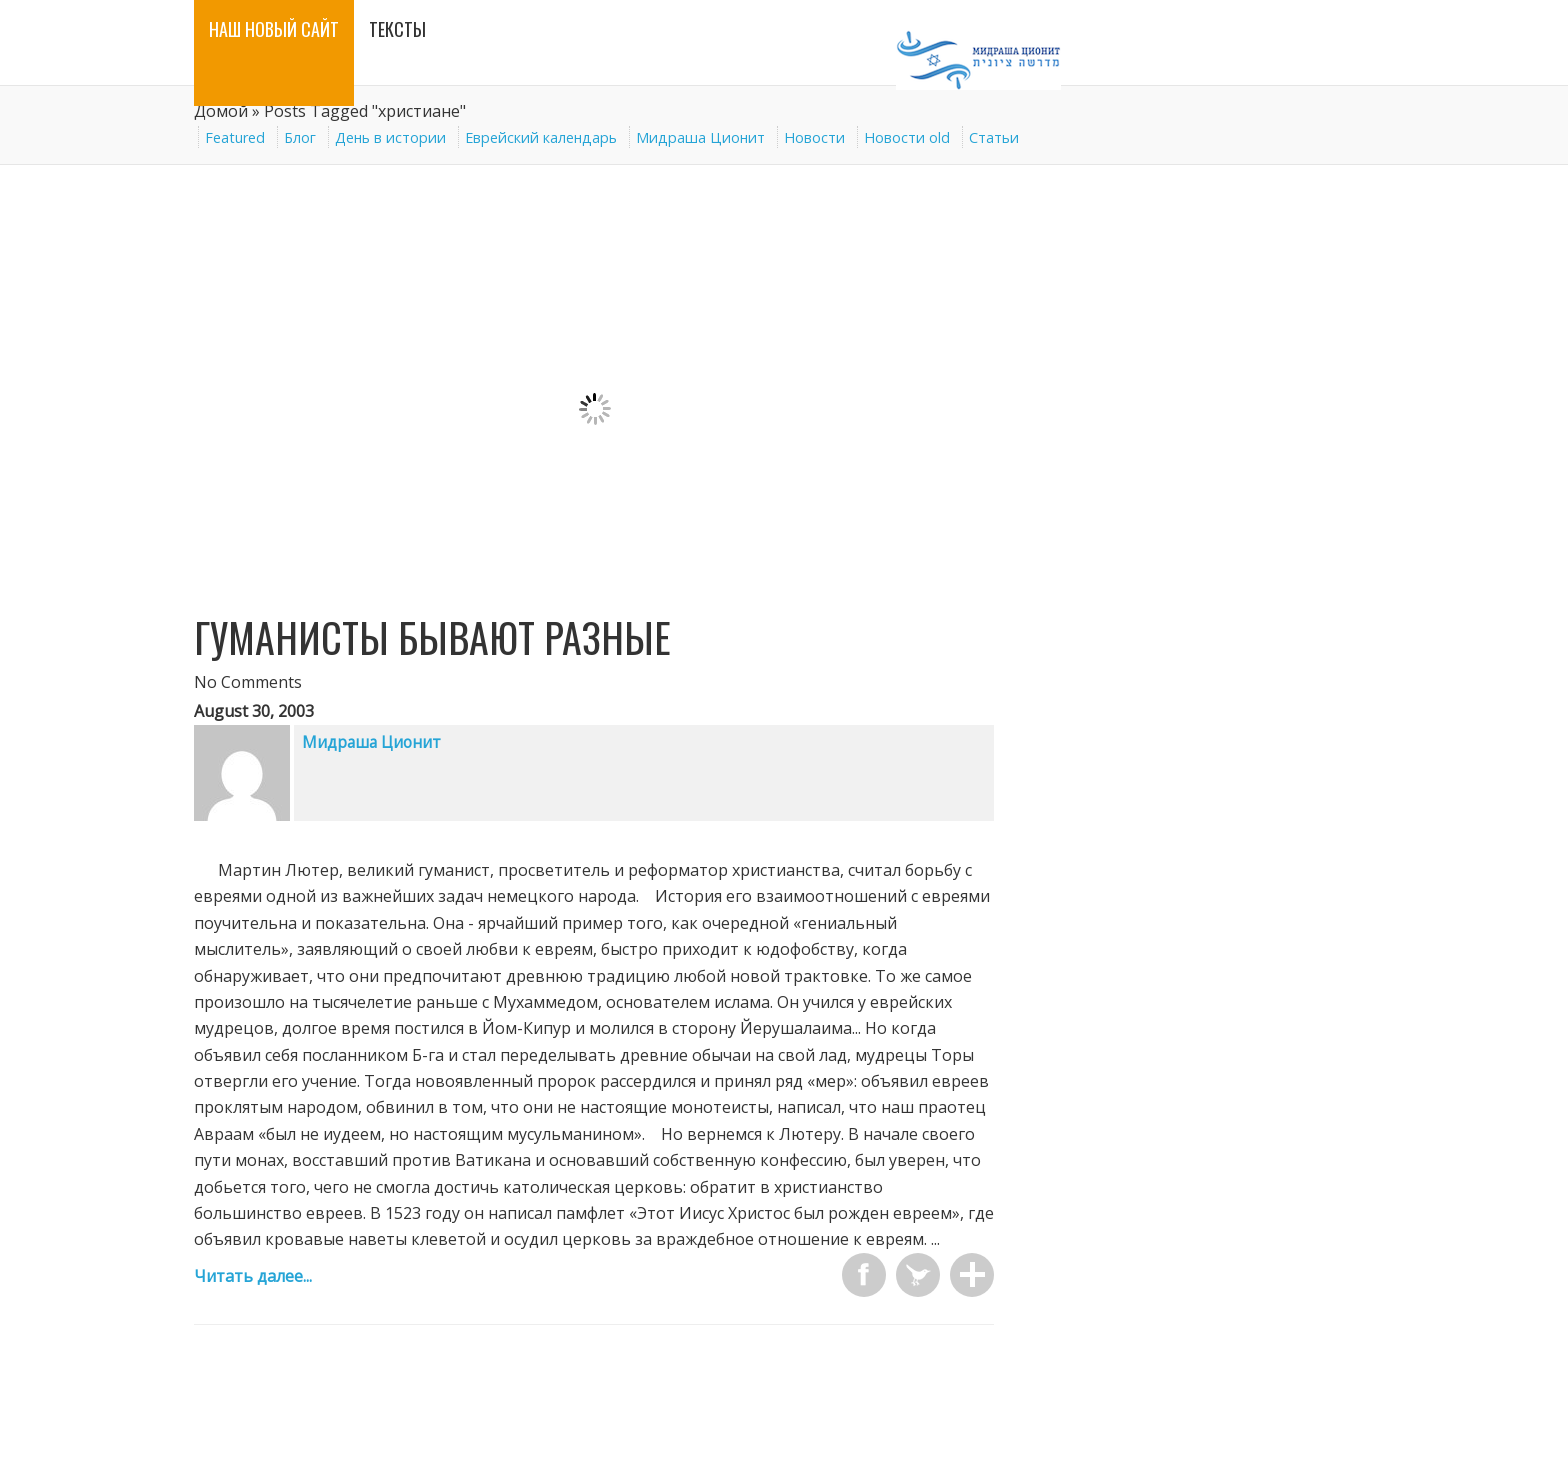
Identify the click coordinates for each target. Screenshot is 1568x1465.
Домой (221, 111)
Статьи (994, 137)
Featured (235, 137)
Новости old (907, 137)
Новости (814, 137)
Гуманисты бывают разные (432, 637)
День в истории (390, 137)
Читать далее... (253, 1276)
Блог (300, 137)
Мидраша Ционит (700, 137)
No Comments (248, 682)
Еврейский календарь (541, 137)
